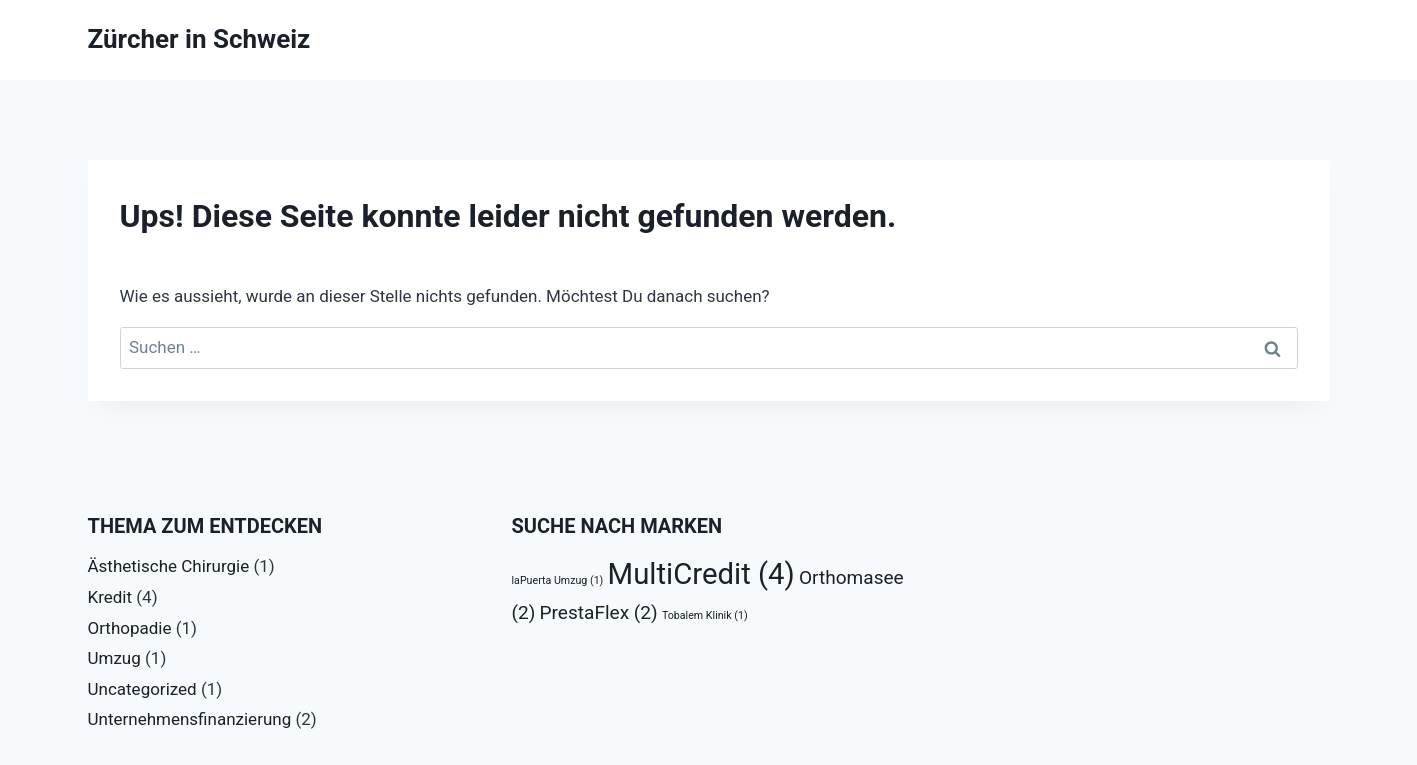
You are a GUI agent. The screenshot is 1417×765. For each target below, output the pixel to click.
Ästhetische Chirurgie (169, 566)
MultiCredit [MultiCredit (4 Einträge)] (701, 574)
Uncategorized (142, 689)
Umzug (114, 658)
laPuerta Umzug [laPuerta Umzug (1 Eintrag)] (558, 580)
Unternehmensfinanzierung (190, 719)
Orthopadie (130, 628)
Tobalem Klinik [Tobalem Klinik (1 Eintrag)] (705, 615)
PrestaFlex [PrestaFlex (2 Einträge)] (599, 612)
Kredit (110, 597)
